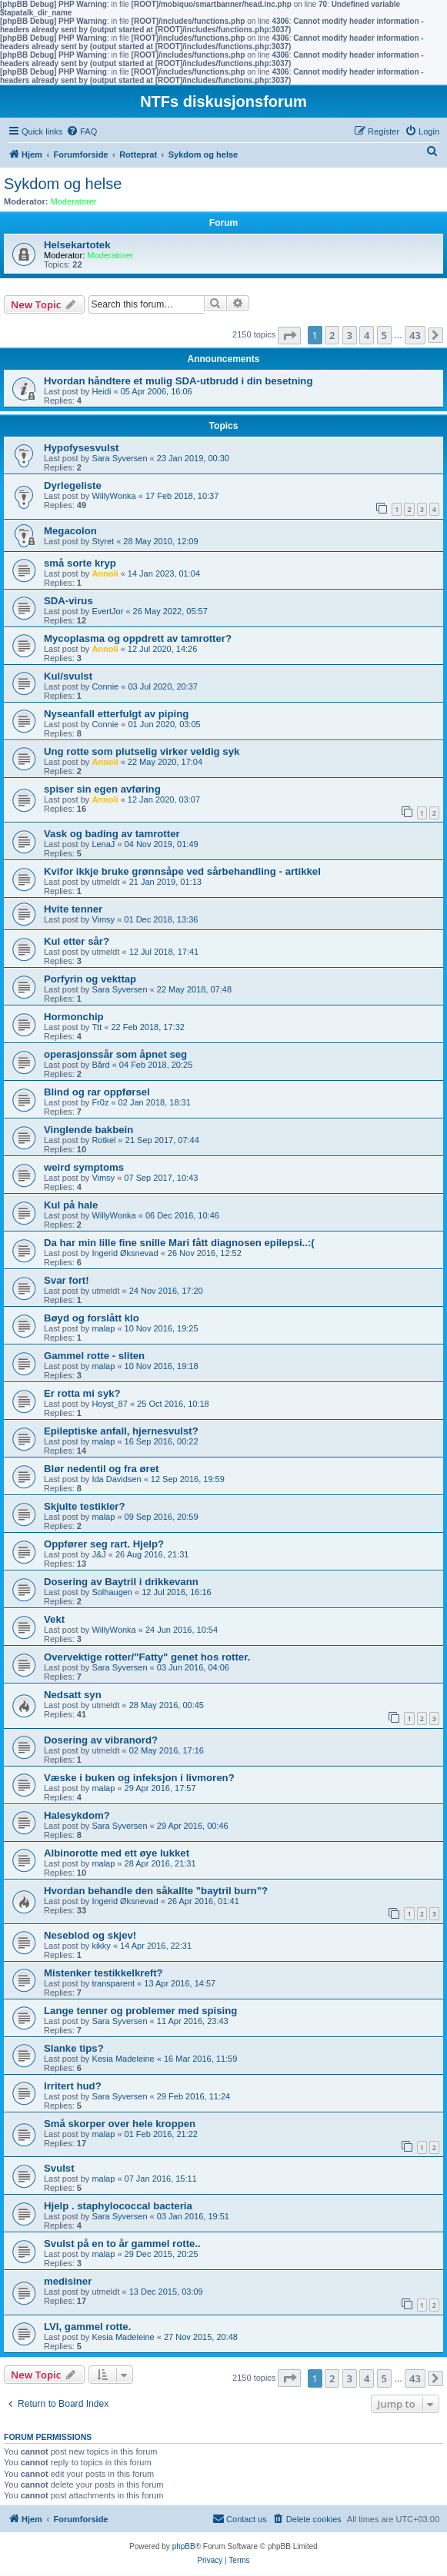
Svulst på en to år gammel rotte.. (122, 2243)
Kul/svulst (68, 676)
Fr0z (100, 1102)
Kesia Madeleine (123, 2058)
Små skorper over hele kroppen (119, 2123)
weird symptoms (84, 1167)
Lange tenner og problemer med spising (140, 2010)
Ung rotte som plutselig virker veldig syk (141, 751)
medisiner (68, 2281)
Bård (100, 1064)
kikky (101, 1945)
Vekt (54, 1619)
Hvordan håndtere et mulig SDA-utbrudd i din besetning (178, 381)
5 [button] (384, 335)
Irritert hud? (73, 2086)
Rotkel (103, 1140)
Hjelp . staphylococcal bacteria (118, 2206)
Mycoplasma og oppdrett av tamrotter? (138, 638)
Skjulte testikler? (84, 1506)
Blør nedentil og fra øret (101, 1468)
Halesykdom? (77, 1815)
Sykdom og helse (63, 183)
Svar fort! (66, 1280)
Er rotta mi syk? (82, 1393)
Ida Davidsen (116, 1479)
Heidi (101, 391)
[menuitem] (81, 131)
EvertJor (107, 611)
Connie (105, 686)
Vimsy (103, 919)
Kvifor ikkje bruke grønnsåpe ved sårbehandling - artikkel (182, 871)
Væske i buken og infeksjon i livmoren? (139, 1777)
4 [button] (366, 335)
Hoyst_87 (109, 1403)
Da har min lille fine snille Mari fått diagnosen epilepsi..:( (179, 1242)
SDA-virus (68, 601)
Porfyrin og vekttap (90, 979)
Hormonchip (74, 1016)
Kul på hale (71, 1205)
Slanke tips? (74, 2048)
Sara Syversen (119, 458)
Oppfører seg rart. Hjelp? (104, 1544)
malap (103, 1328)
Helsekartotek (77, 245)
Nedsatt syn (73, 1694)
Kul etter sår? (76, 941)
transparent (113, 1983)
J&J (98, 1554)
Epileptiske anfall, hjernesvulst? (121, 1431)
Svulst (59, 2168)
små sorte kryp (80, 563)
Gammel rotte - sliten (94, 1355)
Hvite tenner (73, 909)
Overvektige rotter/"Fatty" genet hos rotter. (147, 1657)
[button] (289, 335)
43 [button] (415, 335)
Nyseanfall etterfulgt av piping (116, 714)
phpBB (183, 2546)
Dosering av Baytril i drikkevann (121, 1581)
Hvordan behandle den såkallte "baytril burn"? (156, 1890)
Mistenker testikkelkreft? (103, 1973)
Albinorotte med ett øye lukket (116, 1853)
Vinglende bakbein (88, 1129)
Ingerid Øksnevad (125, 1253)
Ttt (97, 1027)
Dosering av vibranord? (101, 1740)
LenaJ (103, 844)
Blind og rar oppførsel (97, 1092)
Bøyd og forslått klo (91, 1318)
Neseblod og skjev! (90, 1935)
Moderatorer (74, 201)
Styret (103, 541)
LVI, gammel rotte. (87, 2326)
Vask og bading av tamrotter (112, 833)
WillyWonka (113, 495)
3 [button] (349, 335)
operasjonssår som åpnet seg (115, 1054)
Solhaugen (112, 1592)
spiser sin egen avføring (102, 789)
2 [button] (332, 335)
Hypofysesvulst (81, 448)
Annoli (105, 573)
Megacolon (70, 531)
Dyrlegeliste (73, 485)
